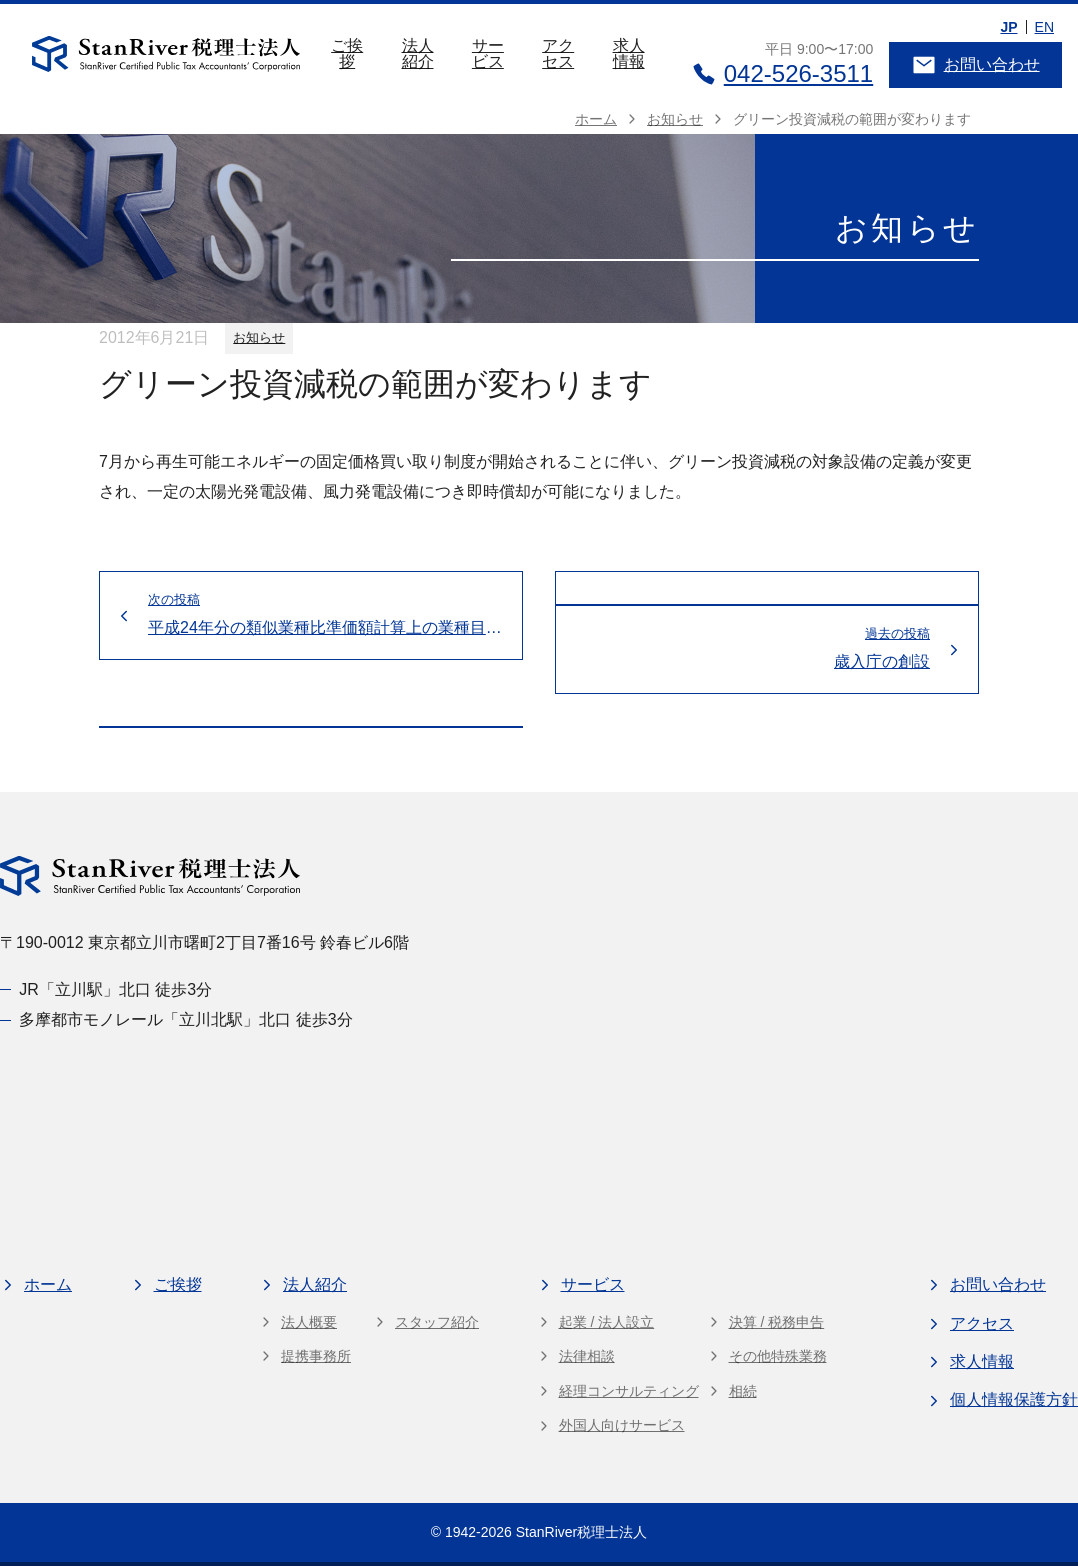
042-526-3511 (782, 73)
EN (1044, 27)
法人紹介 (418, 53)
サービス (488, 53)
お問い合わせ (976, 65)
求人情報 (629, 53)
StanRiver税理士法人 (581, 1532)
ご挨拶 (347, 53)
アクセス (558, 53)
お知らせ (259, 337)
